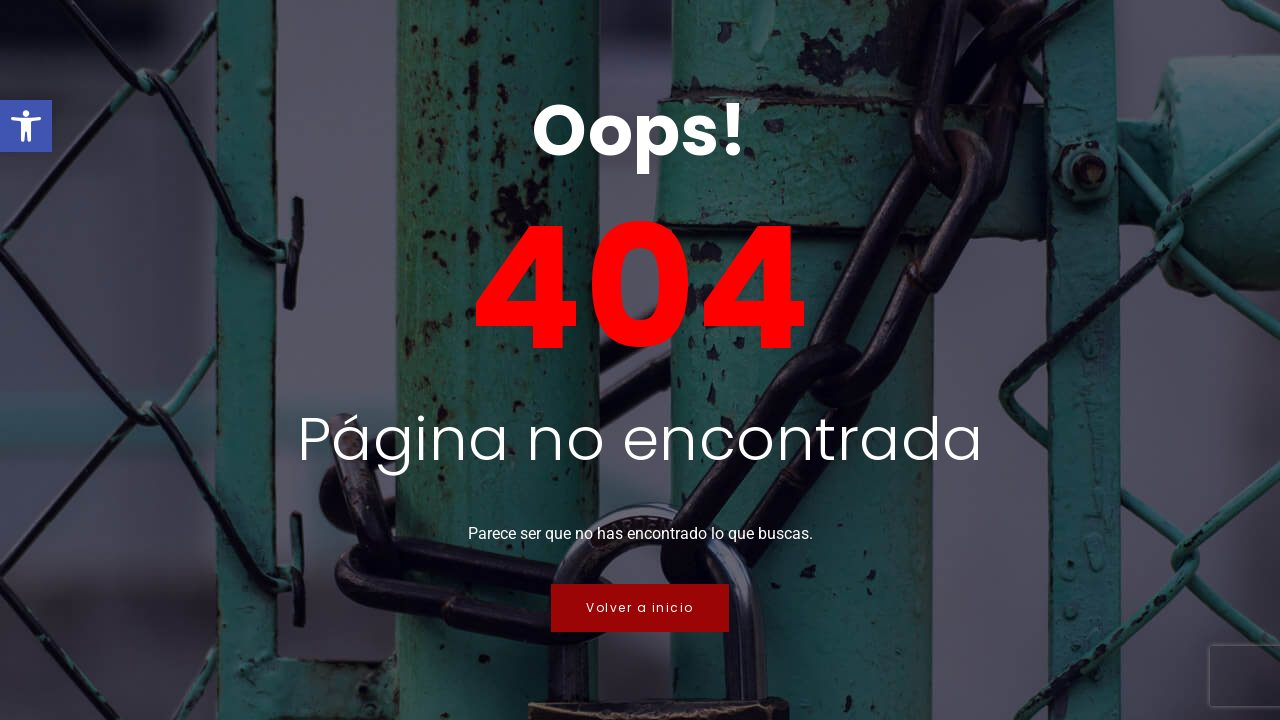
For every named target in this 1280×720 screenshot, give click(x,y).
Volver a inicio (640, 607)
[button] (26, 126)
